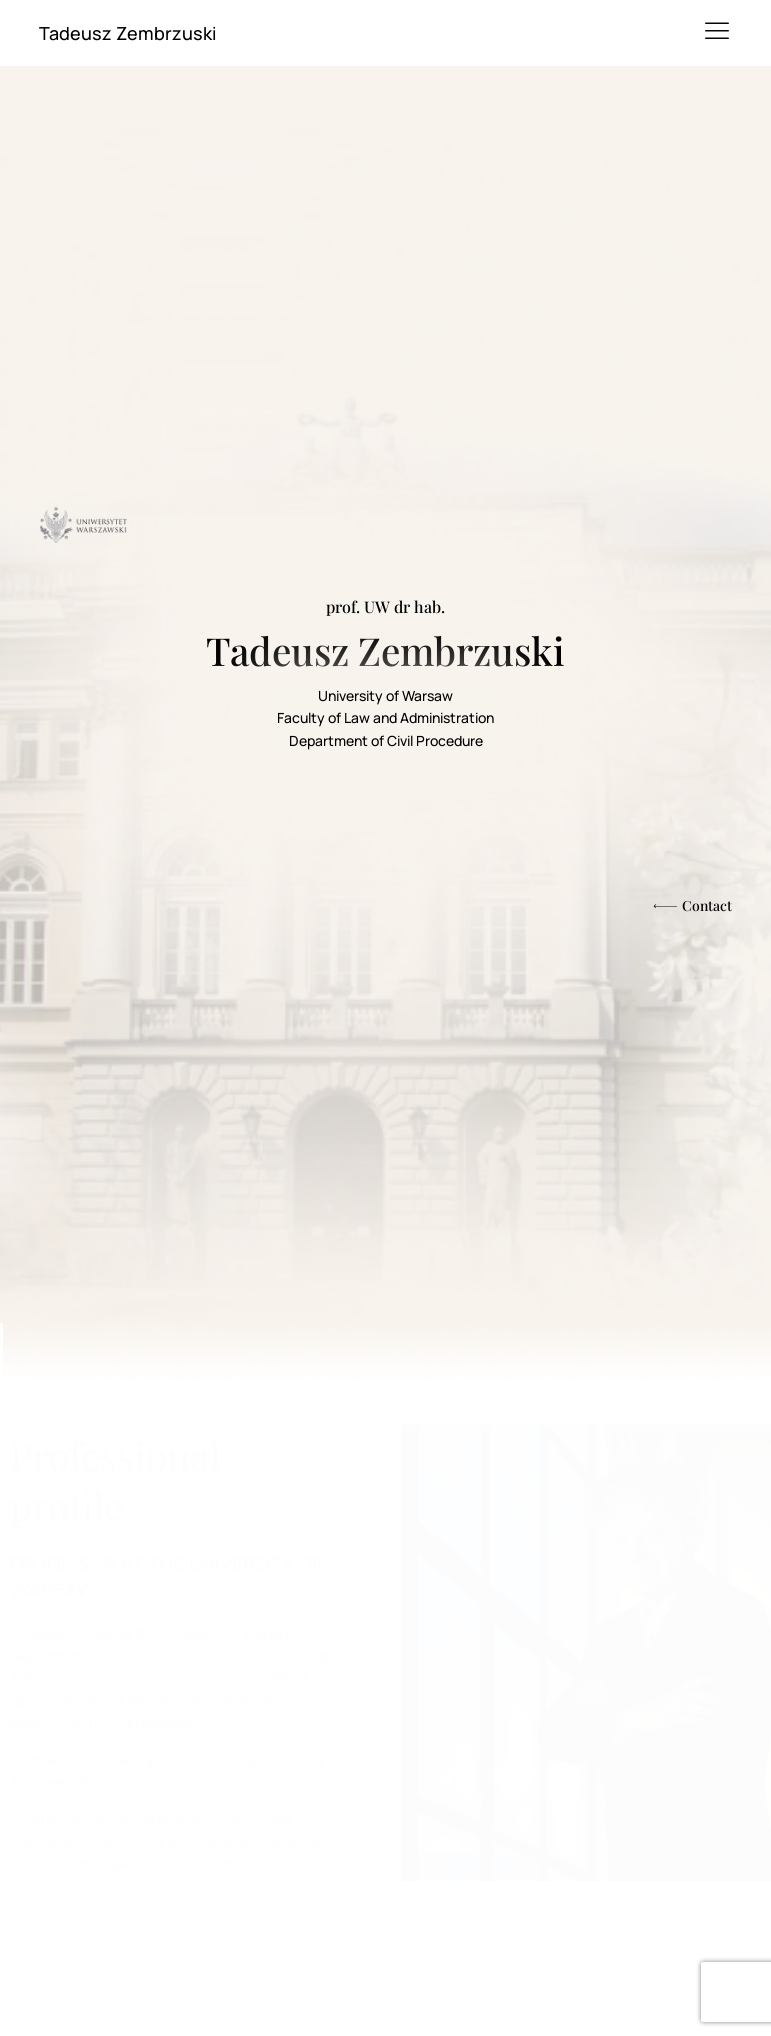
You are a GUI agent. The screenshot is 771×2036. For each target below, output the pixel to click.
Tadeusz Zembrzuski (127, 33)
